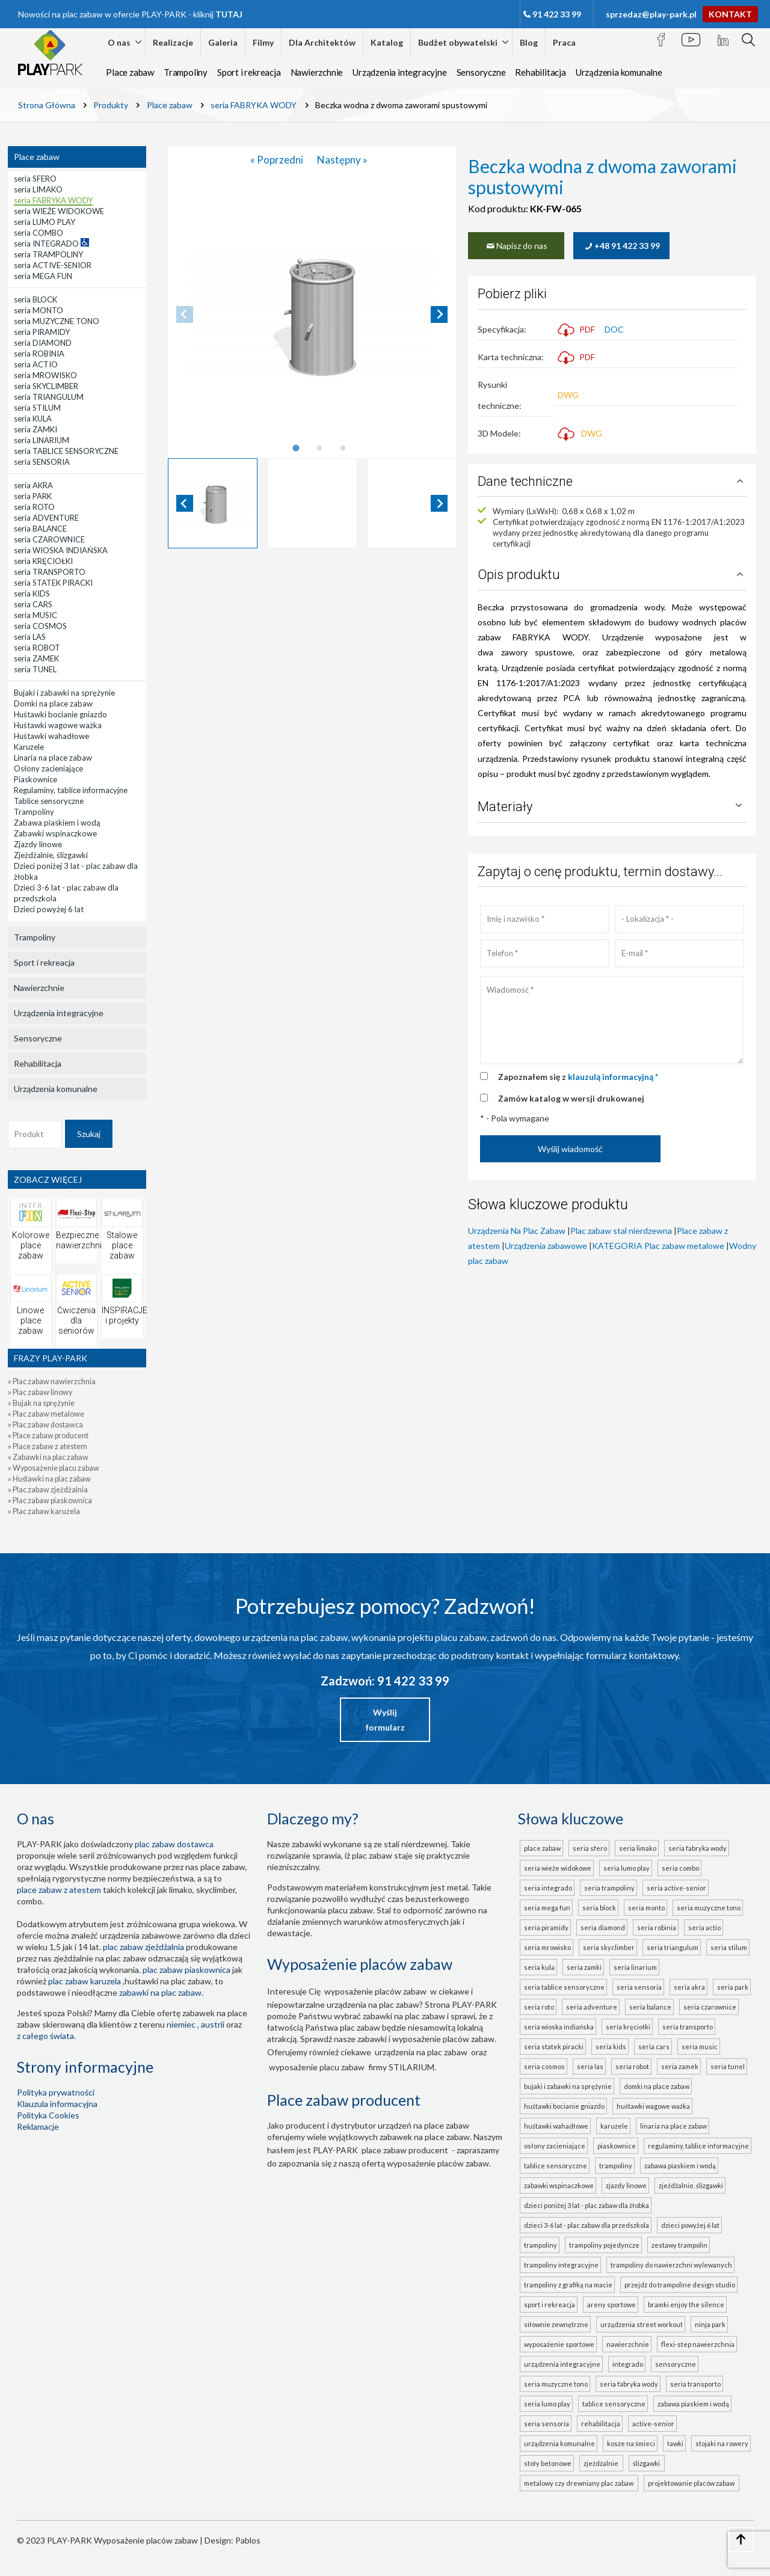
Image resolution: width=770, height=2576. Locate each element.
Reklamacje (38, 2126)
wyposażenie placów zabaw (375, 1991)
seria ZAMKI (584, 1967)
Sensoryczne (481, 72)
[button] (213, 503)
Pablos (247, 2540)
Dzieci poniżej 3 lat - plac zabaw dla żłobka (586, 2205)
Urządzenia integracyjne (399, 72)
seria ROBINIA (656, 1927)
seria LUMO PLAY (626, 1868)
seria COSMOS (544, 2066)
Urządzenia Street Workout (641, 2324)
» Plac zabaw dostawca (45, 1424)
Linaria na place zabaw (673, 2126)
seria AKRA (689, 1987)
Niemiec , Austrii (195, 2024)
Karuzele (614, 2126)
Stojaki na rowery (721, 2443)
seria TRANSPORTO (687, 2027)
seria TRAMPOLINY (609, 1888)
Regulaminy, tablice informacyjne (698, 2146)
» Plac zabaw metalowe (46, 1413)
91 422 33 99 (556, 14)
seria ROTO (539, 2007)
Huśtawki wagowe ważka (653, 2106)
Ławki (675, 2443)
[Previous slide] (184, 314)
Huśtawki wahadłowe (556, 2126)
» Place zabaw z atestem (47, 1446)
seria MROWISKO (547, 1947)
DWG (568, 395)
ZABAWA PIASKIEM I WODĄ (693, 2404)
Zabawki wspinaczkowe (559, 2185)
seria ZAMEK (679, 2066)
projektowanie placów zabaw (692, 2483)
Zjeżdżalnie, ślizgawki (691, 2185)
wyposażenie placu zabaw (317, 2067)
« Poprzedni (277, 159)
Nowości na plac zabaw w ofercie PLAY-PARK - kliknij (130, 14)
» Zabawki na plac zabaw (48, 1457)
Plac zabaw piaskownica (186, 1969)
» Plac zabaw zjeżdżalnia (48, 1489)
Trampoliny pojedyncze (604, 2245)
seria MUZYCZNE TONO (709, 1908)
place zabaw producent (405, 2150)
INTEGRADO (627, 2364)
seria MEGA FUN (547, 1908)
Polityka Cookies (48, 2115)
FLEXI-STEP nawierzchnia (698, 2344)
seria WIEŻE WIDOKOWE (557, 1868)
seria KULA (539, 1967)
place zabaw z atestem (59, 1889)
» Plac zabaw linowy (40, 1392)
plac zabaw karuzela (84, 1981)
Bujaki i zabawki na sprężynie (568, 2086)
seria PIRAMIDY (546, 1927)
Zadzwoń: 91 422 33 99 (385, 1680)
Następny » (342, 159)
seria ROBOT (632, 2066)
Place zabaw (130, 72)
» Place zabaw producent (48, 1435)
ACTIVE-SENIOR (653, 2423)
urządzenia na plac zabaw (421, 2052)
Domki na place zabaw (656, 2086)
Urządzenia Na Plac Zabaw (516, 1230)
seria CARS (654, 2046)
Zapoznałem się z (578, 1077)
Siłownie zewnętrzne (556, 2324)
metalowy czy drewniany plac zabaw (580, 2483)
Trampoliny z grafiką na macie (568, 2285)
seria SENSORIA (639, 1987)
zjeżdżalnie (602, 2463)
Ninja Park (710, 2324)
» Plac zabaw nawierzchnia (52, 1381)
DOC (614, 329)
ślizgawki (647, 2463)
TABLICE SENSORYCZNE (613, 2404)
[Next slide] (439, 314)
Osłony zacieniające (554, 2146)
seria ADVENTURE (591, 2007)
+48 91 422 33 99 (622, 246)
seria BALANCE (650, 2007)
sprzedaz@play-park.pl (651, 14)
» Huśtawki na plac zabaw (49, 1478)
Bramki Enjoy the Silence (686, 2304)
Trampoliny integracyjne (561, 2265)
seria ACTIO (704, 1927)
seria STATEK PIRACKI (554, 2046)
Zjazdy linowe (626, 2185)
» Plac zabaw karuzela (44, 1511)
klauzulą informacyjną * (613, 1077)
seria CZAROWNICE (709, 2007)
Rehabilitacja (540, 72)
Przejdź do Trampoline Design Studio (679, 2285)
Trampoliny (186, 72)
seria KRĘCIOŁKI (628, 2027)
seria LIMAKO (637, 1848)
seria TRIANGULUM (672, 1947)
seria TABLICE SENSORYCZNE (564, 1987)
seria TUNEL (727, 2066)
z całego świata (45, 2036)
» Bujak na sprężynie (41, 1403)
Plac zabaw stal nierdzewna (621, 1230)
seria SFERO (590, 1848)
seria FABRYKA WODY (697, 1848)
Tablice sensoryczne (555, 2166)
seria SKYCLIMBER (609, 1947)
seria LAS (590, 2066)
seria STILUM (728, 1947)
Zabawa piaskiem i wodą (680, 2166)
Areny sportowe (611, 2304)
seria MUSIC (700, 2046)
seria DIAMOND (603, 1927)
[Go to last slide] (184, 503)
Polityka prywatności (55, 2092)
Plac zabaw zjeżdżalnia (143, 1947)
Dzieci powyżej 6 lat (690, 2225)
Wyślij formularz (385, 1719)
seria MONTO (646, 1908)
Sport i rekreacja (249, 72)
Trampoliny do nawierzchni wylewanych (671, 2265)
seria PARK (732, 1987)
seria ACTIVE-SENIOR (676, 1888)
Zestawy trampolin (679, 2245)
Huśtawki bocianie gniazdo (564, 2106)
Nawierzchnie (317, 72)
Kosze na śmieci (631, 2443)
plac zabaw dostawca (174, 1844)
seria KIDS (611, 2046)
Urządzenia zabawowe (546, 1245)
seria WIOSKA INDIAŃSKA (559, 2027)
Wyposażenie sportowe (559, 2344)
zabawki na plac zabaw (160, 1992)
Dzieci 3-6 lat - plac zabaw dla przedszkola (586, 2225)
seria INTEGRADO (548, 1888)
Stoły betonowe (547, 2463)
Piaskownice (616, 2146)
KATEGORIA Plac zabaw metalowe (658, 1245)
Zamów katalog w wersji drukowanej (571, 1098)
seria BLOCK (599, 1908)
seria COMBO (680, 1868)
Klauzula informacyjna (57, 2104)
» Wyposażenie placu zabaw (53, 1468)
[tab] (296, 448)
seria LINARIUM (635, 1967)
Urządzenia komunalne (619, 72)
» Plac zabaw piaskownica (50, 1500)
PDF (576, 329)
